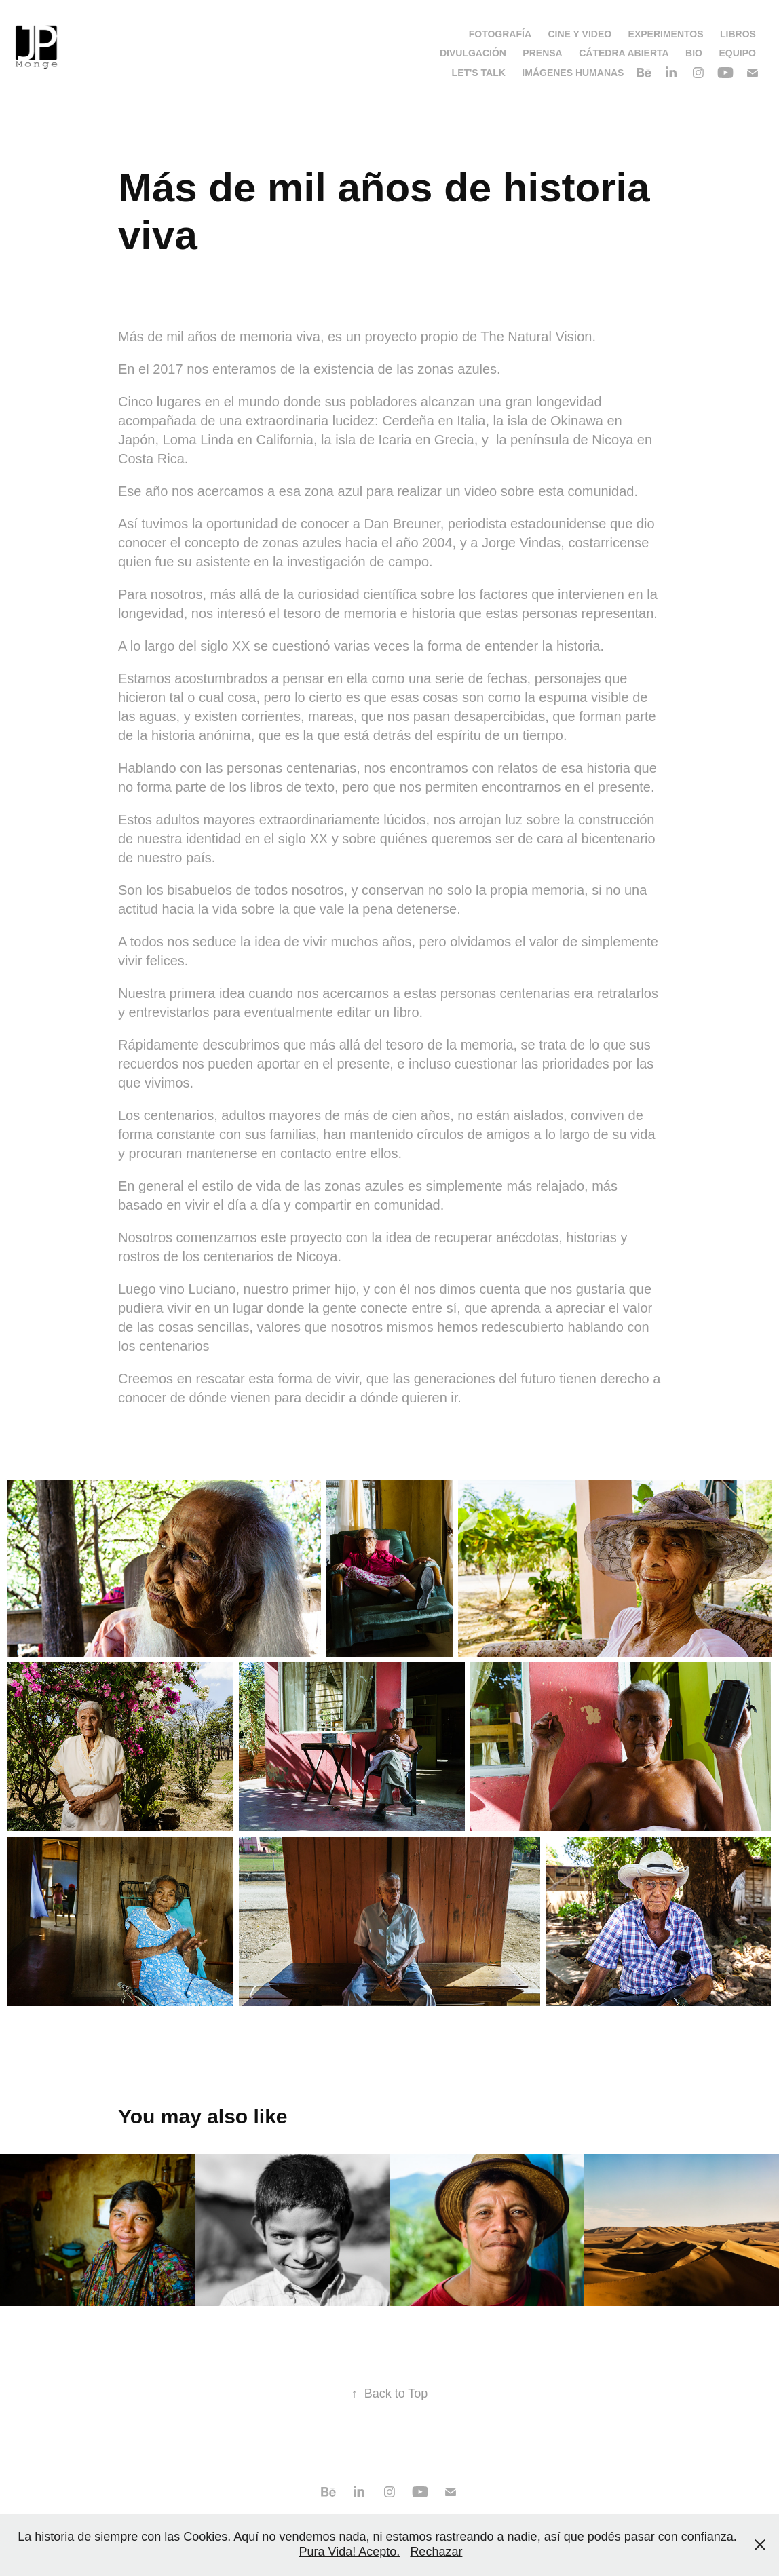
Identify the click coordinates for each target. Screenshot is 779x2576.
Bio (693, 52)
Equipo (737, 52)
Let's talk (479, 72)
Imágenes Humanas (573, 72)
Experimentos (666, 33)
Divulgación (473, 52)
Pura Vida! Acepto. (349, 2551)
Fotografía (500, 33)
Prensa (542, 52)
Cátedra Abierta (623, 52)
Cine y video (579, 33)
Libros (738, 33)
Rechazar (436, 2551)
